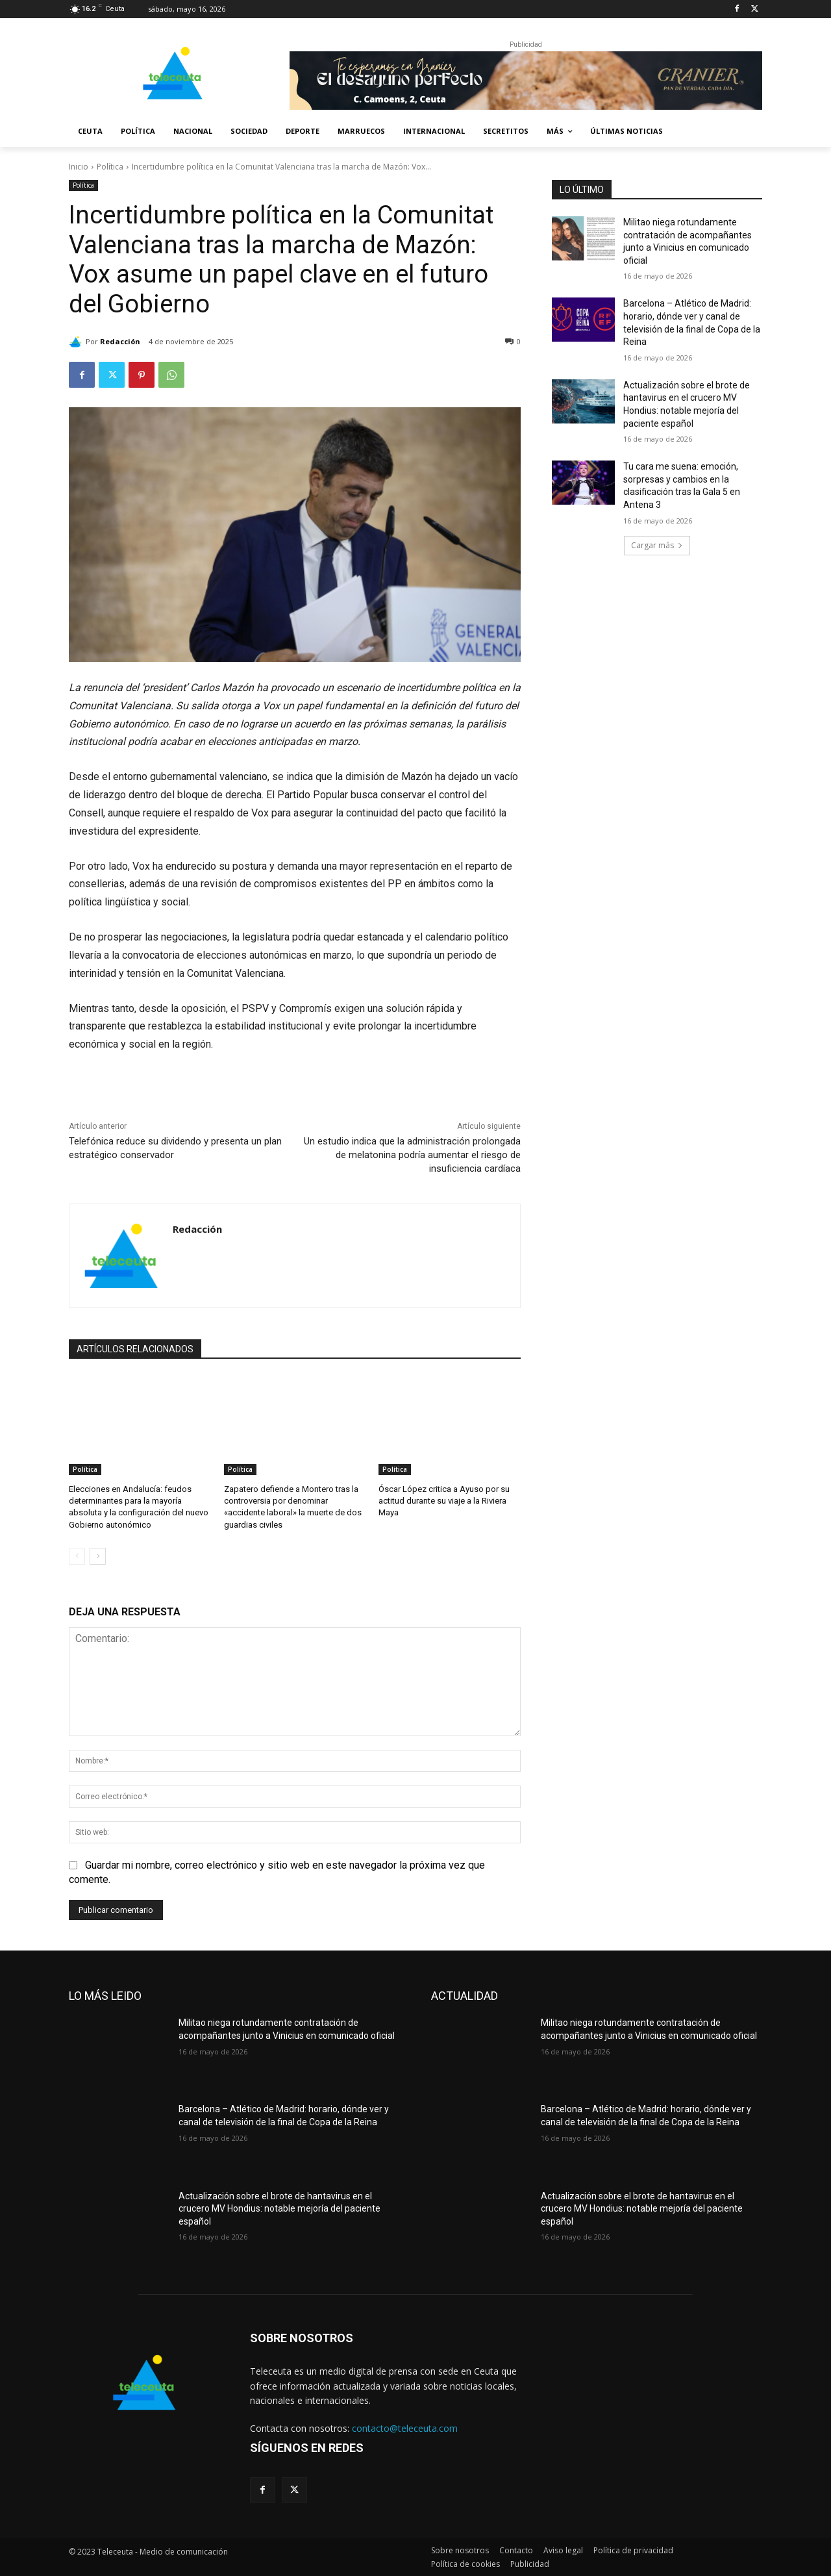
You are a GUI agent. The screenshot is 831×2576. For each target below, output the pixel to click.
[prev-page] (77, 1556)
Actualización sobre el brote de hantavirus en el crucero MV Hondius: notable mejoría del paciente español (279, 2209)
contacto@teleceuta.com (405, 2428)
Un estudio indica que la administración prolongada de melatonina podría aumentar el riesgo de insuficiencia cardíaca (412, 1154)
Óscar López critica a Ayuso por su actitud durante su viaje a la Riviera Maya (444, 1500)
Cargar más (657, 545)
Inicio (78, 166)
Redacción (120, 341)
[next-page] (98, 1556)
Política (110, 166)
